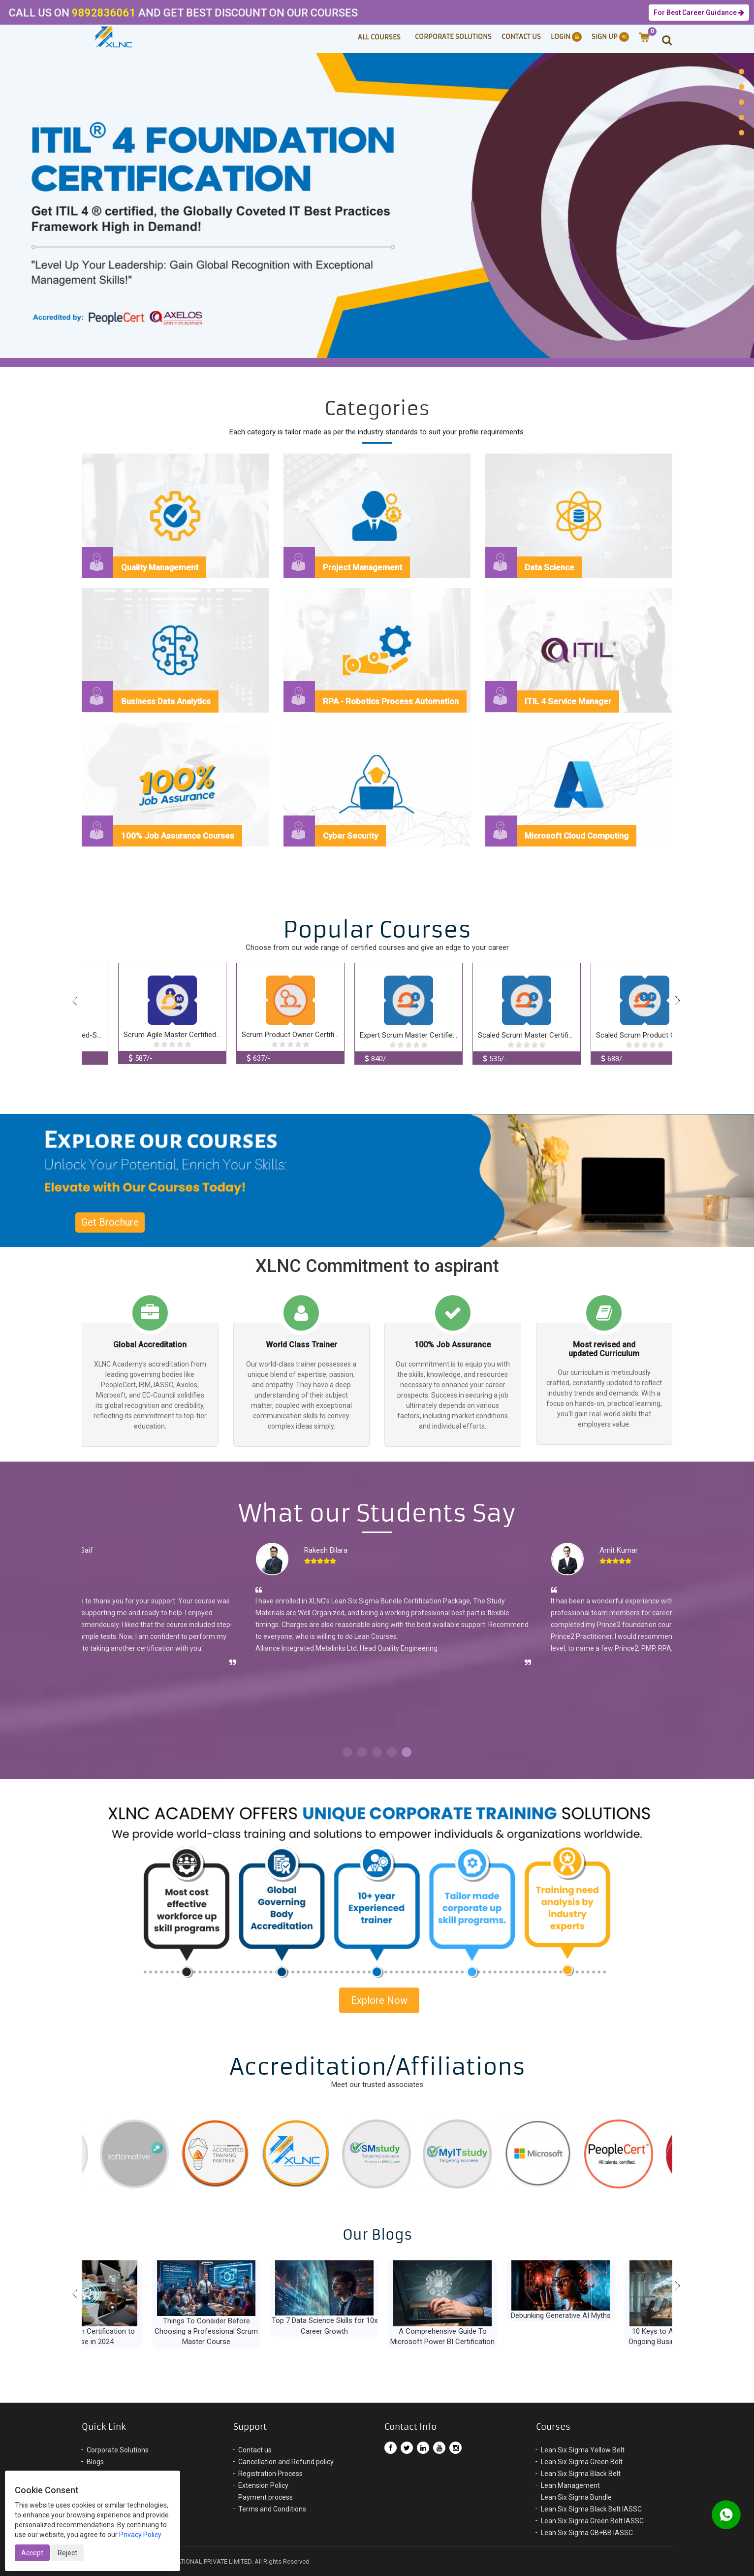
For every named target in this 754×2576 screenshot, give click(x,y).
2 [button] (362, 1752)
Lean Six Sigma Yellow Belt (583, 2450)
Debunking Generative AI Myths (613, 2315)
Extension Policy (263, 2485)
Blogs (95, 2462)
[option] (377, 203)
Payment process (265, 2497)
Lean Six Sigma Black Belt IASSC (591, 2509)
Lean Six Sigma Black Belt (581, 2474)
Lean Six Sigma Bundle (576, 2497)
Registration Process (270, 2474)
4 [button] (392, 1752)
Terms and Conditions (272, 2509)
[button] (662, 39)
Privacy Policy (140, 2535)
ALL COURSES (379, 37)
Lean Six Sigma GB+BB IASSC (587, 2533)
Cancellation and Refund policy (286, 2462)
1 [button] (347, 1752)
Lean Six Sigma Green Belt (582, 2462)
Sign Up (610, 37)
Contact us (255, 2450)
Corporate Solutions (453, 37)
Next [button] (678, 1002)
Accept (32, 2553)
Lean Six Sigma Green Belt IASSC (592, 2521)
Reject (67, 2553)
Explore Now (379, 2000)
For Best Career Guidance (699, 13)
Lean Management (570, 2485)
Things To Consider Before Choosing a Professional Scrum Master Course (259, 2331)
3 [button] (377, 1752)
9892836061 (70, 13)
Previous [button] (75, 1002)
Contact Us (521, 37)
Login (566, 37)
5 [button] (406, 1752)
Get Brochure (110, 1222)
